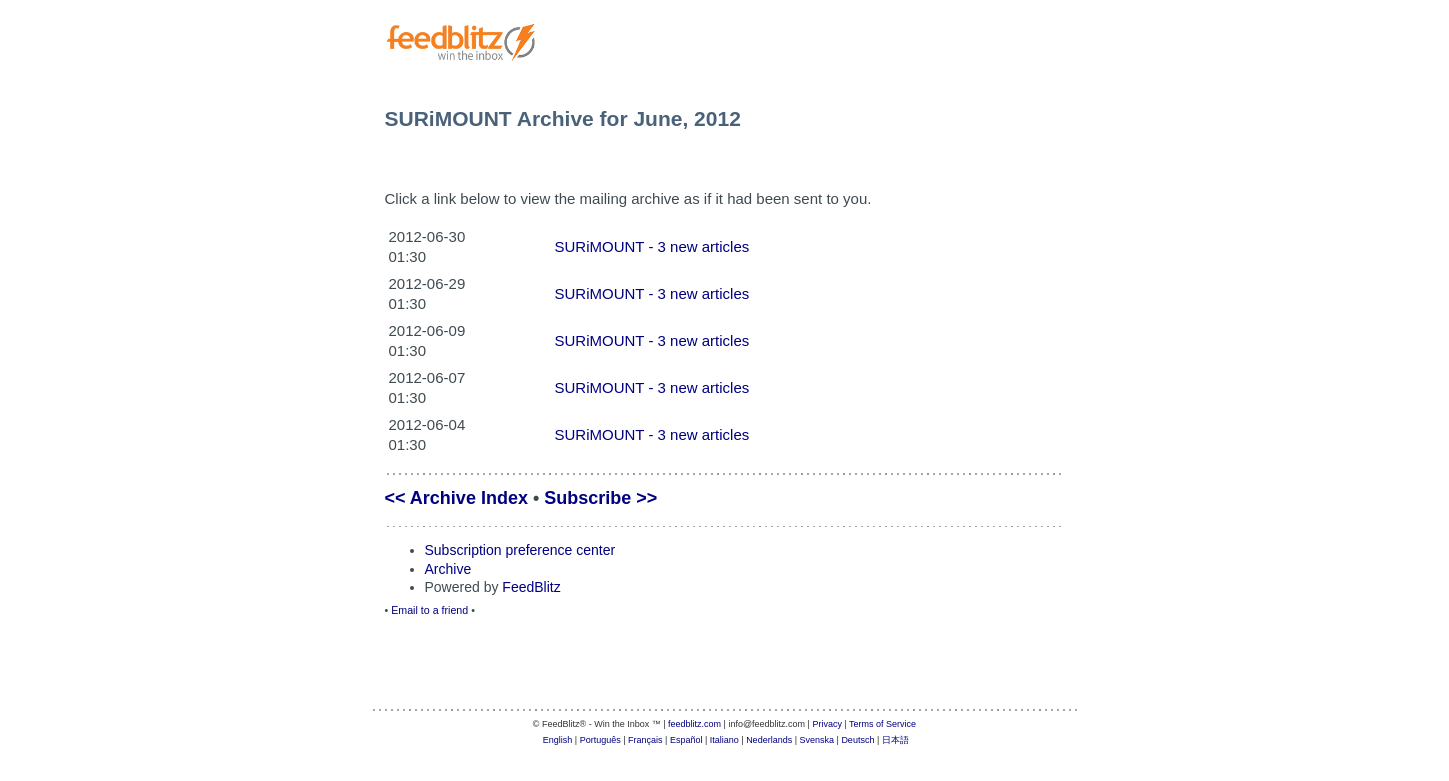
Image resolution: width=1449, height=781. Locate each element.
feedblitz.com (694, 724)
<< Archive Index (456, 498)
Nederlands (769, 740)
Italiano (724, 740)
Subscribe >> (600, 498)
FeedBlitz (531, 587)
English (558, 740)
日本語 (895, 740)
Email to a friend (429, 610)
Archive (448, 569)
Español (686, 740)
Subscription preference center (520, 550)
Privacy (827, 724)
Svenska (817, 740)
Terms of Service (882, 724)
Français (645, 740)
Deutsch (857, 740)
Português (600, 740)
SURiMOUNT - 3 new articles (652, 246)
